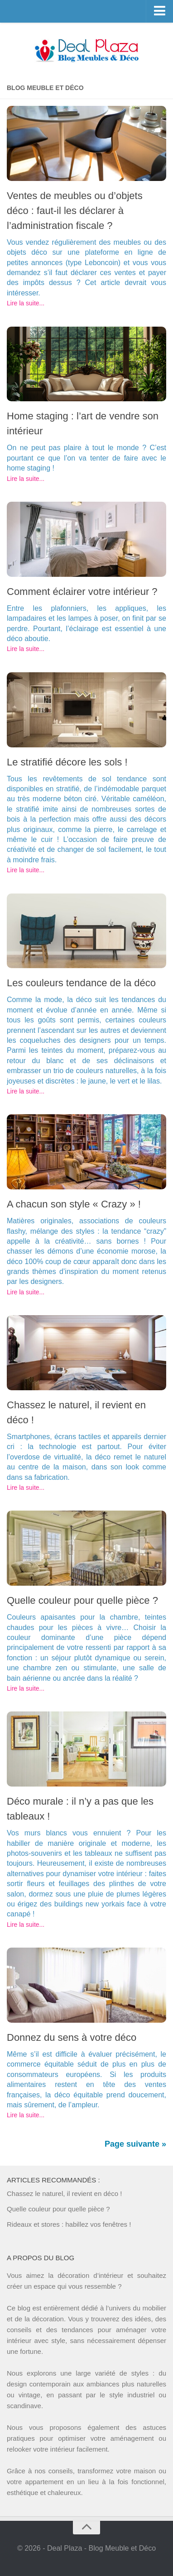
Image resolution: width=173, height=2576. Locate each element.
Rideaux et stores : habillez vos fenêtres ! (69, 2224)
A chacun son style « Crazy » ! (74, 1204)
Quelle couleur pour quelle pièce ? (82, 1600)
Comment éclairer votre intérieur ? (82, 591)
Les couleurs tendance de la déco (81, 983)
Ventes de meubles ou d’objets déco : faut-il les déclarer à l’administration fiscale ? (75, 210)
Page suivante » (135, 2143)
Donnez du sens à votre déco (71, 2037)
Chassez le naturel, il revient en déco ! (64, 2193)
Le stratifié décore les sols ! (67, 762)
